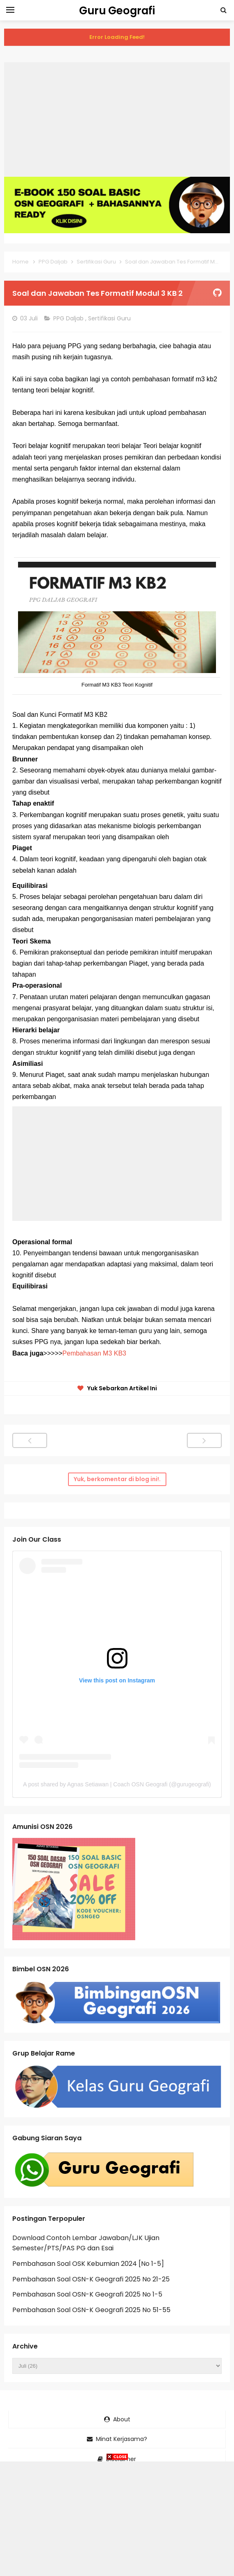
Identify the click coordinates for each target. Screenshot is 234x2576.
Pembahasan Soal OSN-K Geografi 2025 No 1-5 (87, 2294)
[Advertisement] (117, 119)
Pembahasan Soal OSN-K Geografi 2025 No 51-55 (91, 2310)
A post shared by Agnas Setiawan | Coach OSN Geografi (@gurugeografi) (117, 1784)
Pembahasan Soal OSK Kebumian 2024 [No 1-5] (88, 2263)
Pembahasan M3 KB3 (94, 1353)
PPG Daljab (69, 318)
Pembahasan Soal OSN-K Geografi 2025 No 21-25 (91, 2279)
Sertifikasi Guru (110, 318)
